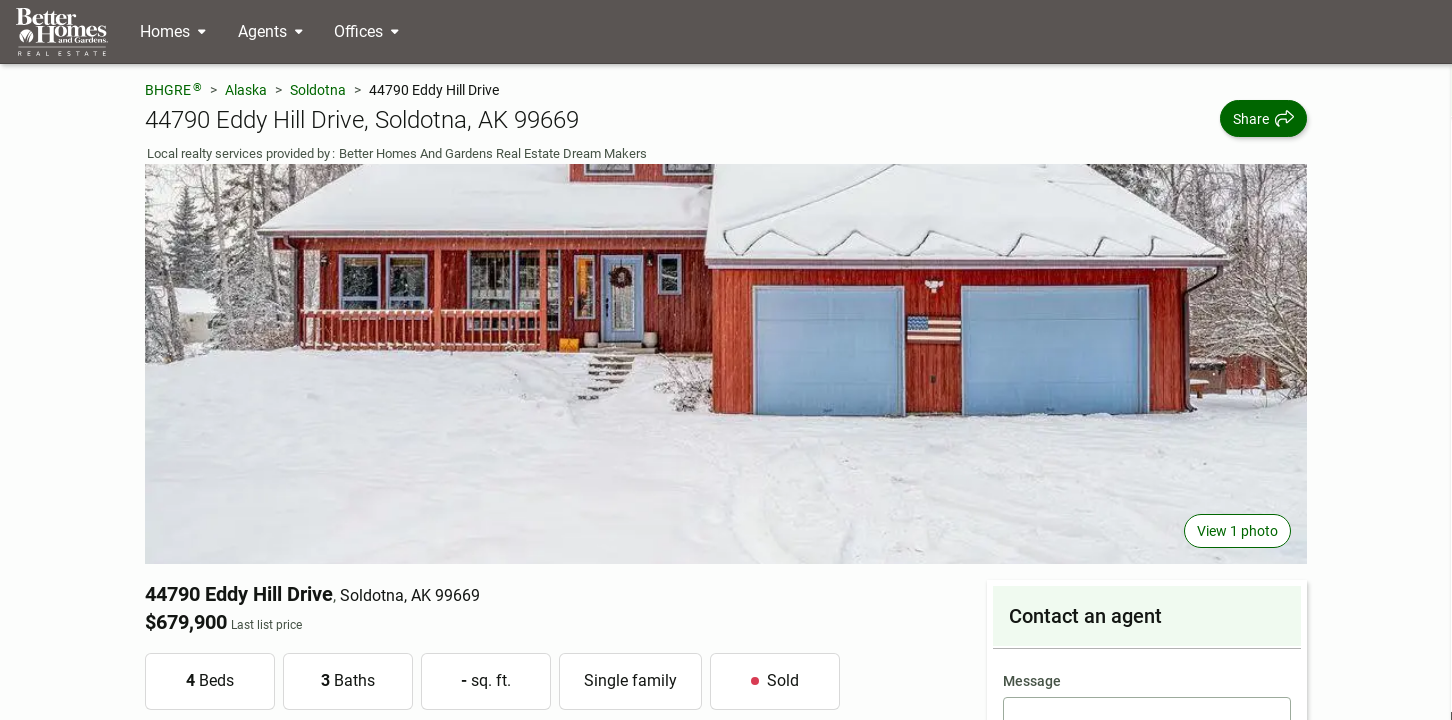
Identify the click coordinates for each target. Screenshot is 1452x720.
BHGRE (173, 89)
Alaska (246, 90)
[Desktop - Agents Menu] (270, 32)
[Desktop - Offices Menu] (366, 32)
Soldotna (318, 90)
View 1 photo (1237, 531)
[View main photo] (726, 364)
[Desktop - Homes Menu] (173, 32)
